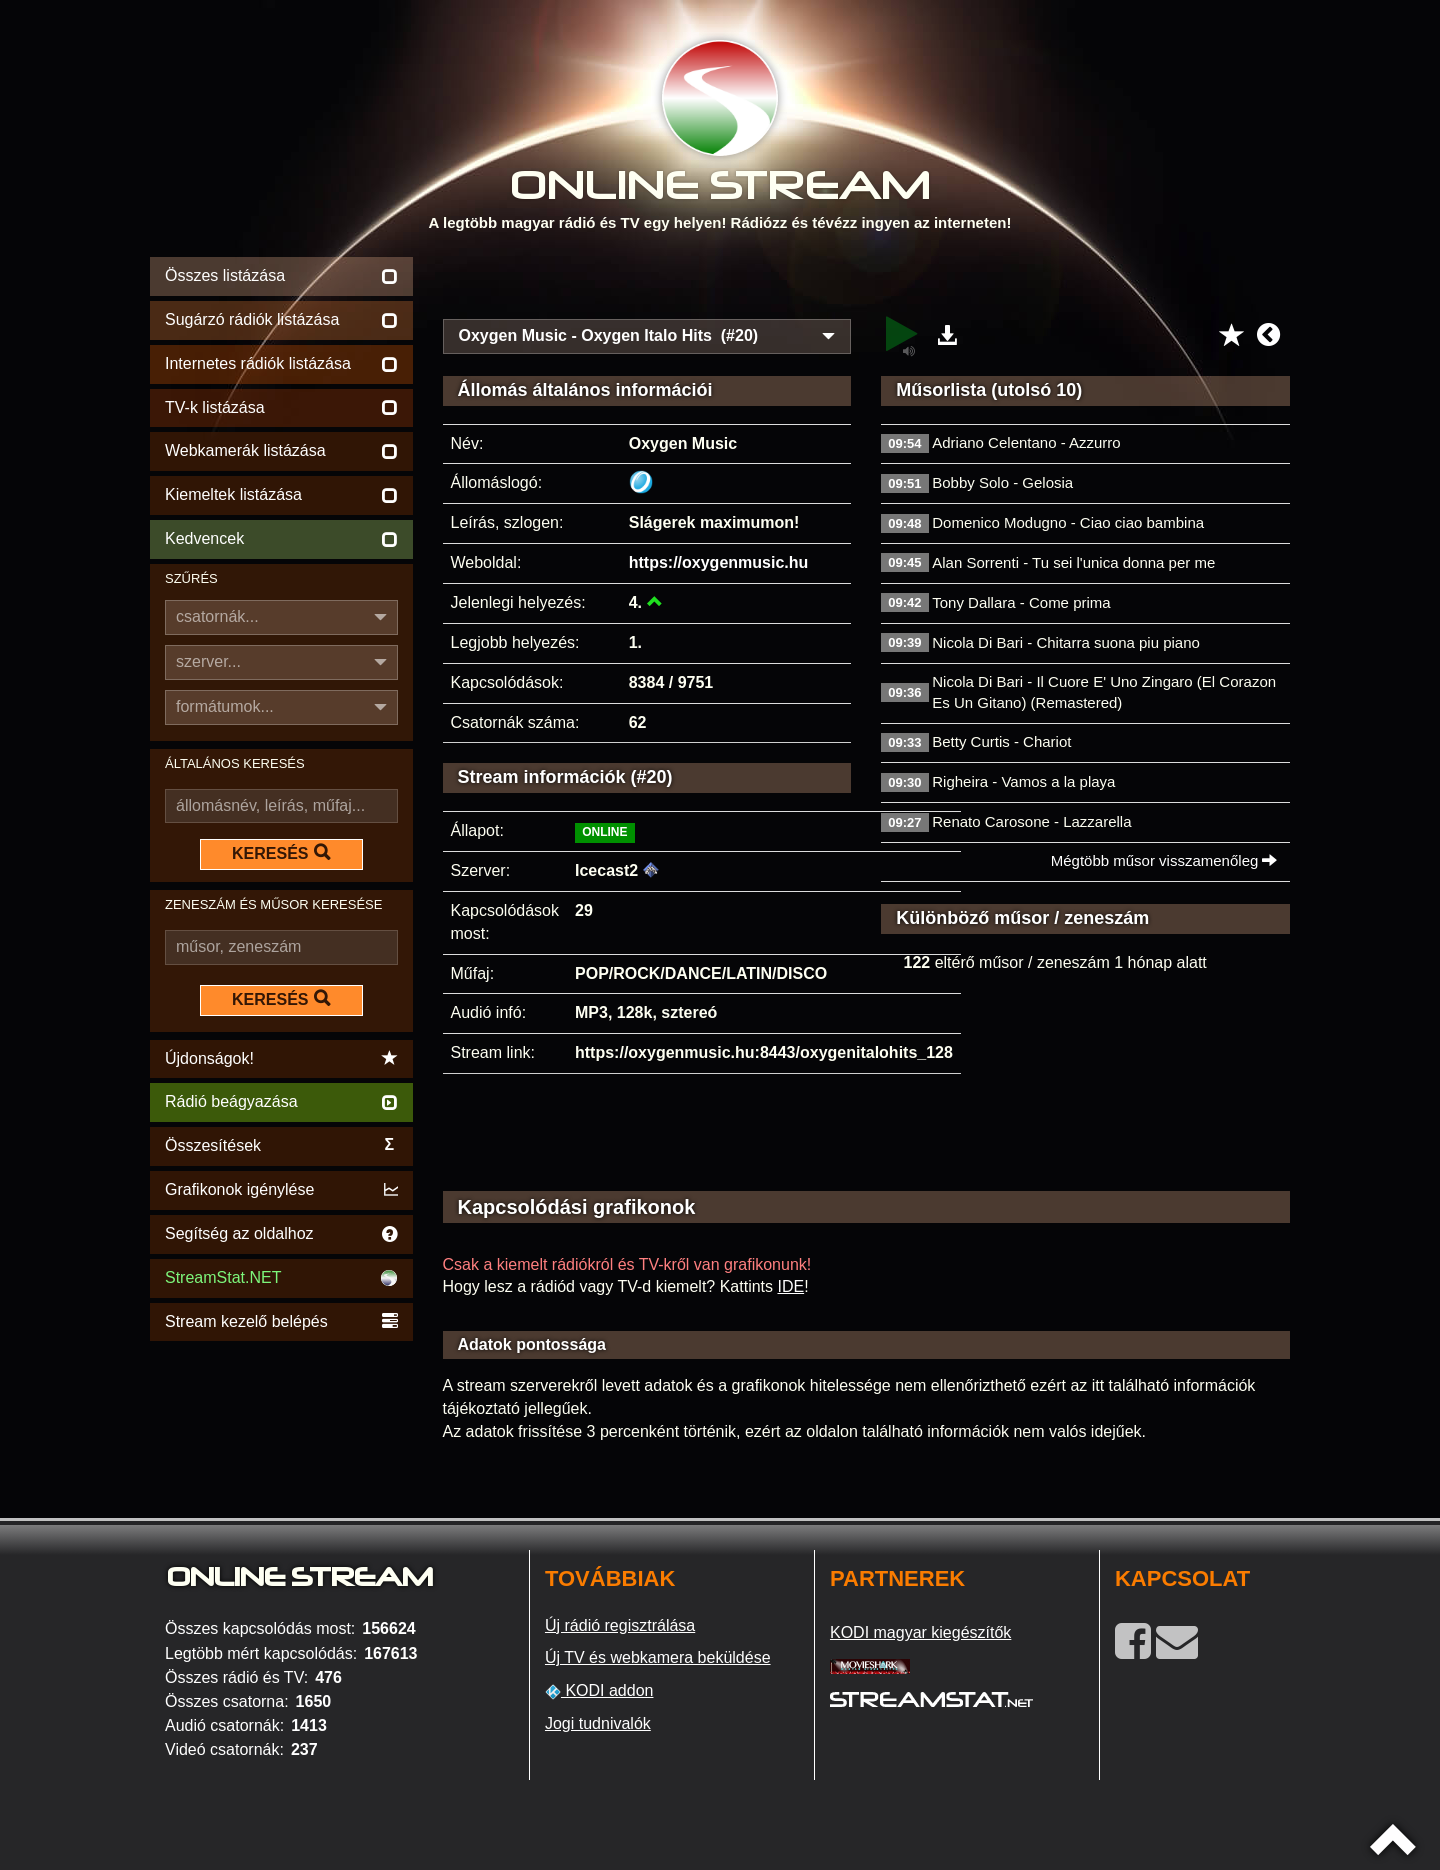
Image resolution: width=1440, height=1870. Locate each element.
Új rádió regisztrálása (620, 1625)
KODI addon (599, 1691)
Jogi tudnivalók (598, 1723)
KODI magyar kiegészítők (920, 1632)
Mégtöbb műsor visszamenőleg (1164, 860)
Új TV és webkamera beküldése (658, 1657)
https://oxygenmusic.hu (719, 562)
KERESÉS (281, 853)
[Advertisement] (867, 282)
